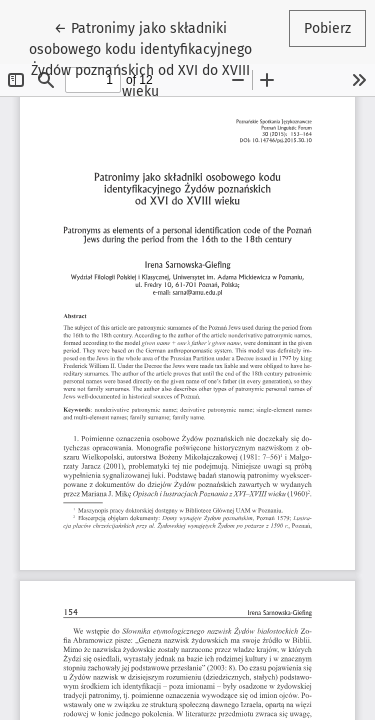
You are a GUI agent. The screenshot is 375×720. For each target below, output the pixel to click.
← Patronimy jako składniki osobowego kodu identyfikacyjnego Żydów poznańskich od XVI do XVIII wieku (141, 58)
